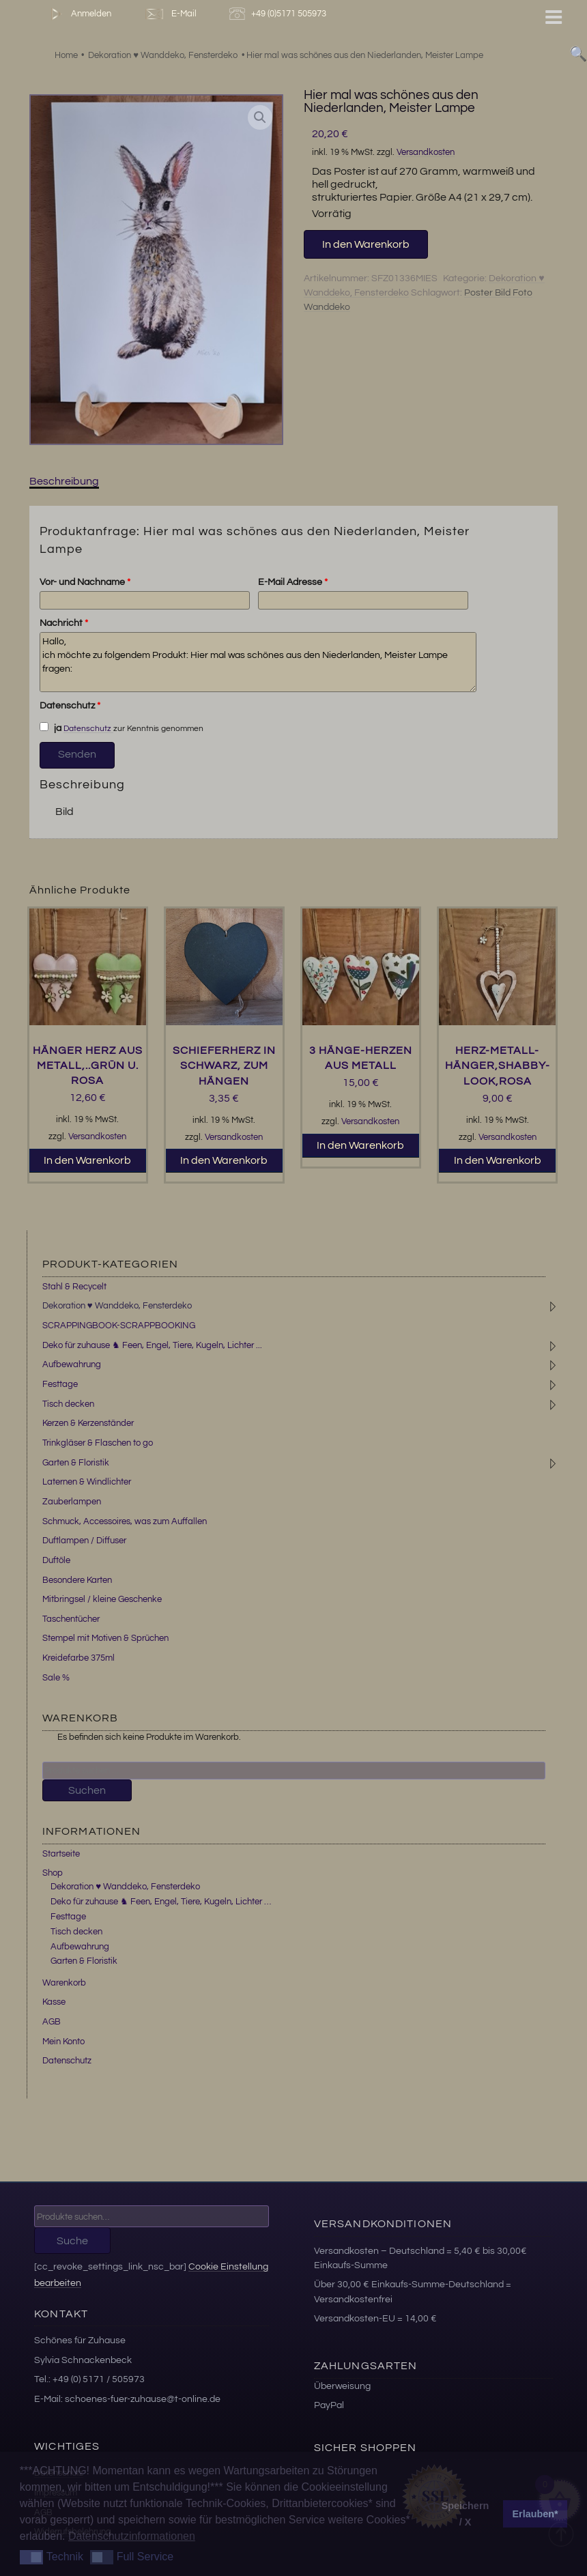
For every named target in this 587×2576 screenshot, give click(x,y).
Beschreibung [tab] (64, 481)
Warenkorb (64, 1983)
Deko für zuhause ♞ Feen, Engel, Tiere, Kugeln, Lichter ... (152, 1345)
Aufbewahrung (71, 1364)
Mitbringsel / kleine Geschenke (102, 1599)
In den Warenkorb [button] (87, 1160)
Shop (52, 1873)
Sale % (56, 1678)
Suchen (87, 1790)
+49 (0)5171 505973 (279, 14)
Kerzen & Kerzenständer (88, 1423)
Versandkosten (426, 152)
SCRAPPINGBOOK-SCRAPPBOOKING (118, 1325)
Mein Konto (63, 2041)
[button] (260, 117)
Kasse (54, 2002)
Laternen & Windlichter (86, 1482)
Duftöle (56, 1560)
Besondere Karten (77, 1580)
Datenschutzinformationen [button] (131, 2536)
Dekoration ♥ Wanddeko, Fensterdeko (117, 1306)
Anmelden (78, 14)
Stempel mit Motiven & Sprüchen (105, 1638)
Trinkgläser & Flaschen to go (97, 1443)
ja (50, 727)
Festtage (60, 1384)
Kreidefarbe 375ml (78, 1658)
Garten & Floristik (75, 1463)
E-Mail (170, 14)
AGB (51, 2022)
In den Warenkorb (366, 244)
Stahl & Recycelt (74, 1286)
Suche (72, 2240)
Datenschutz (70, 706)
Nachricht (64, 623)
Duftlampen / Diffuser (84, 1540)
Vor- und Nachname (85, 582)
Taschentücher (71, 1619)
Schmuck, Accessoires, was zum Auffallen (124, 1521)
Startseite (61, 1854)
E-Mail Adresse (293, 582)
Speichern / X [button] (465, 2514)
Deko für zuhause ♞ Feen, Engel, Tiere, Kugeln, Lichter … (161, 1901)
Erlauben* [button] (535, 2513)
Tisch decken (68, 1404)
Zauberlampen (71, 1501)
